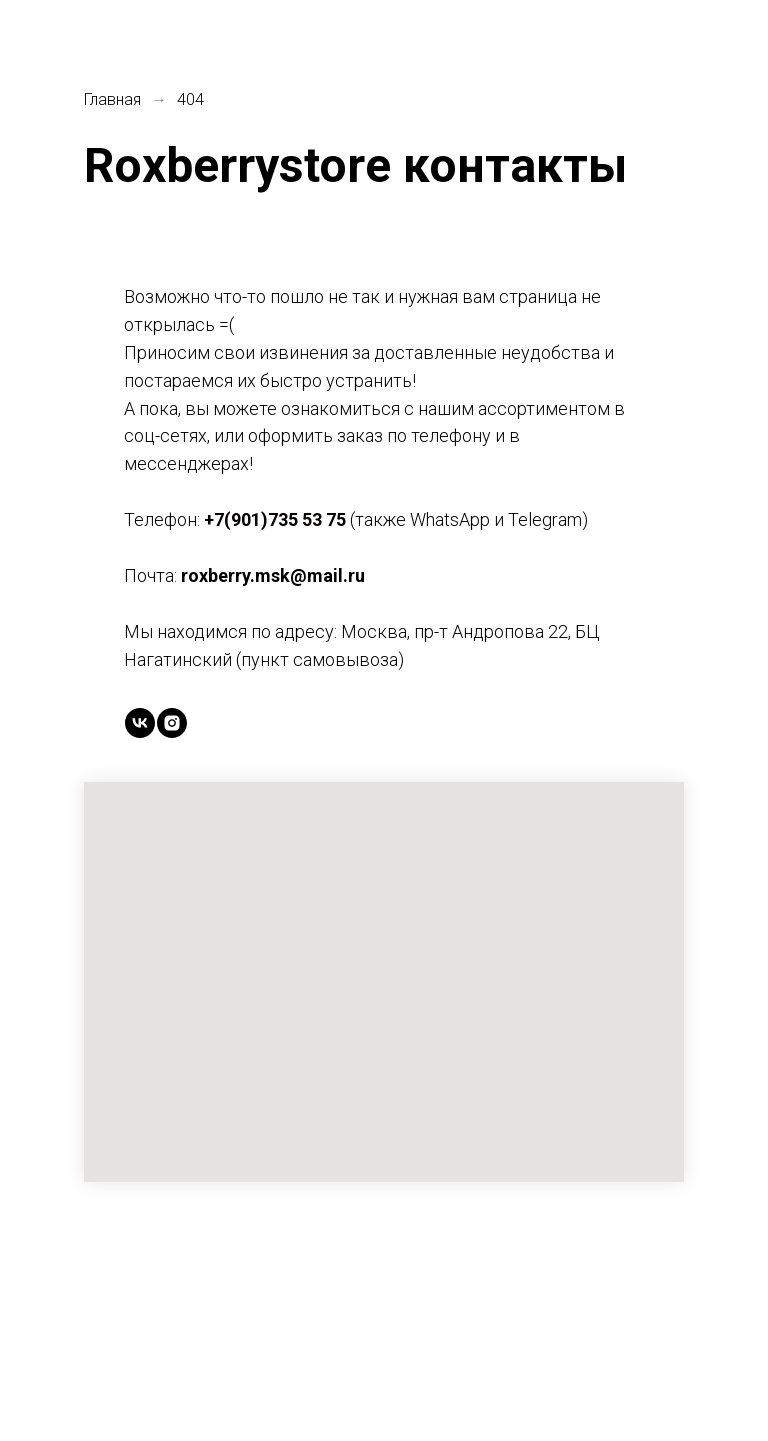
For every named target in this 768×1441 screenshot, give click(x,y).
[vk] (140, 723)
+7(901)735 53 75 (275, 519)
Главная (112, 99)
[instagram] (172, 723)
